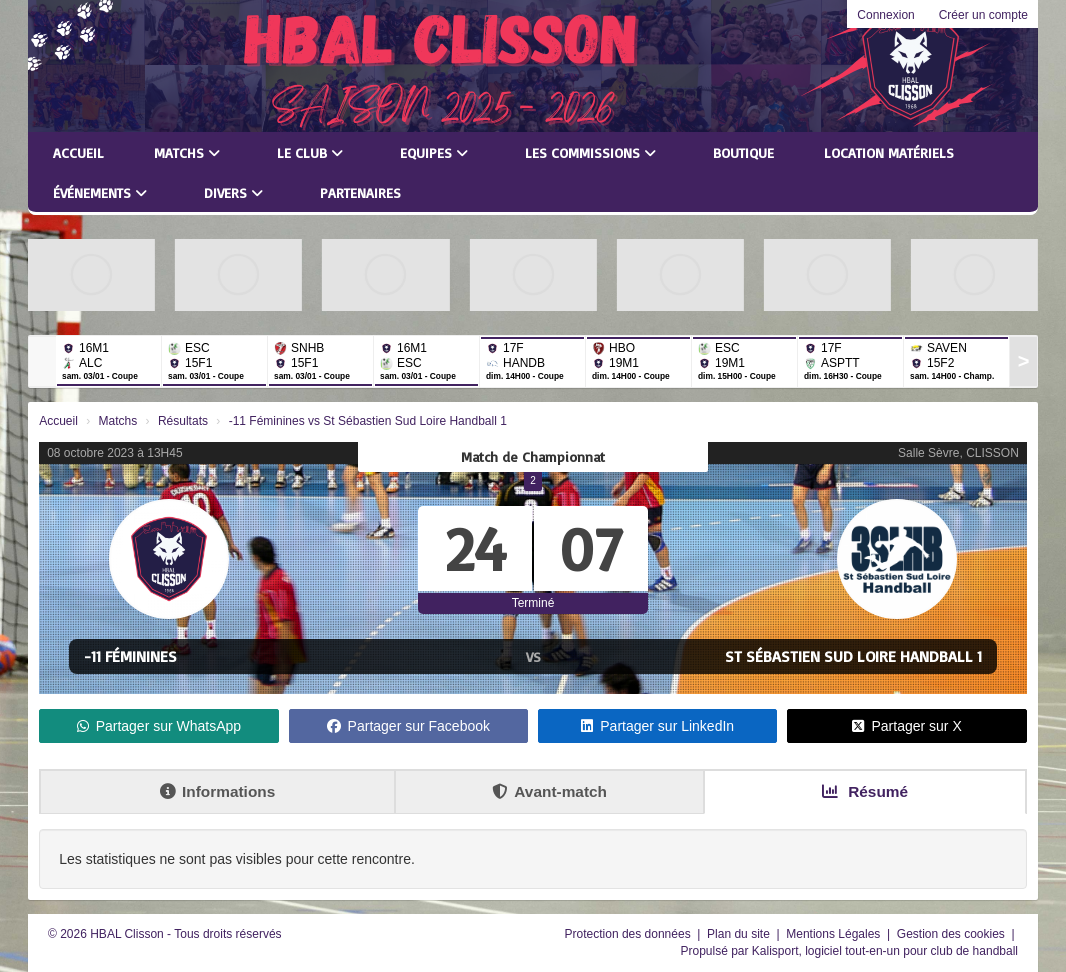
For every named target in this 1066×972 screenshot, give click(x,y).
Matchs (187, 152)
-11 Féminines (130, 656)
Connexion (885, 15)
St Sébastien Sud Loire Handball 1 (853, 656)
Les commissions (590, 152)
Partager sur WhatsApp (159, 726)
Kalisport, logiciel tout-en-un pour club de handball (885, 951)
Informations (217, 791)
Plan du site (740, 934)
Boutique (743, 152)
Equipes (434, 152)
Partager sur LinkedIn (657, 726)
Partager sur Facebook (408, 726)
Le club (310, 152)
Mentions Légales (834, 934)
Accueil (78, 152)
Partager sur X (906, 726)
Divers (233, 192)
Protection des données (629, 934)
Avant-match (549, 791)
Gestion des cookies (952, 934)
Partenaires (360, 192)
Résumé (865, 791)
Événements (100, 192)
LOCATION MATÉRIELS (889, 152)
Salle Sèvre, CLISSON (958, 453)
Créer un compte (983, 15)
